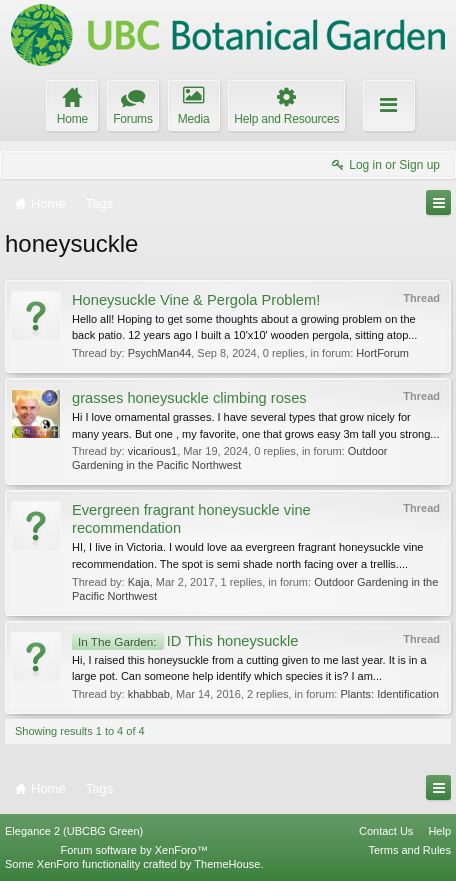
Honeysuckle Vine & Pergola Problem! (196, 300)
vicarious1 (153, 451)
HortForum (382, 353)
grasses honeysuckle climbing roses (189, 398)
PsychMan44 (160, 353)
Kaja (139, 582)
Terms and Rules (409, 850)
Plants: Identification (389, 694)
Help (439, 831)
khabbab (149, 694)
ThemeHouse (227, 864)
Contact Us (386, 831)
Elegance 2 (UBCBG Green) (74, 831)
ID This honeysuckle (185, 641)
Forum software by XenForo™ (134, 850)
